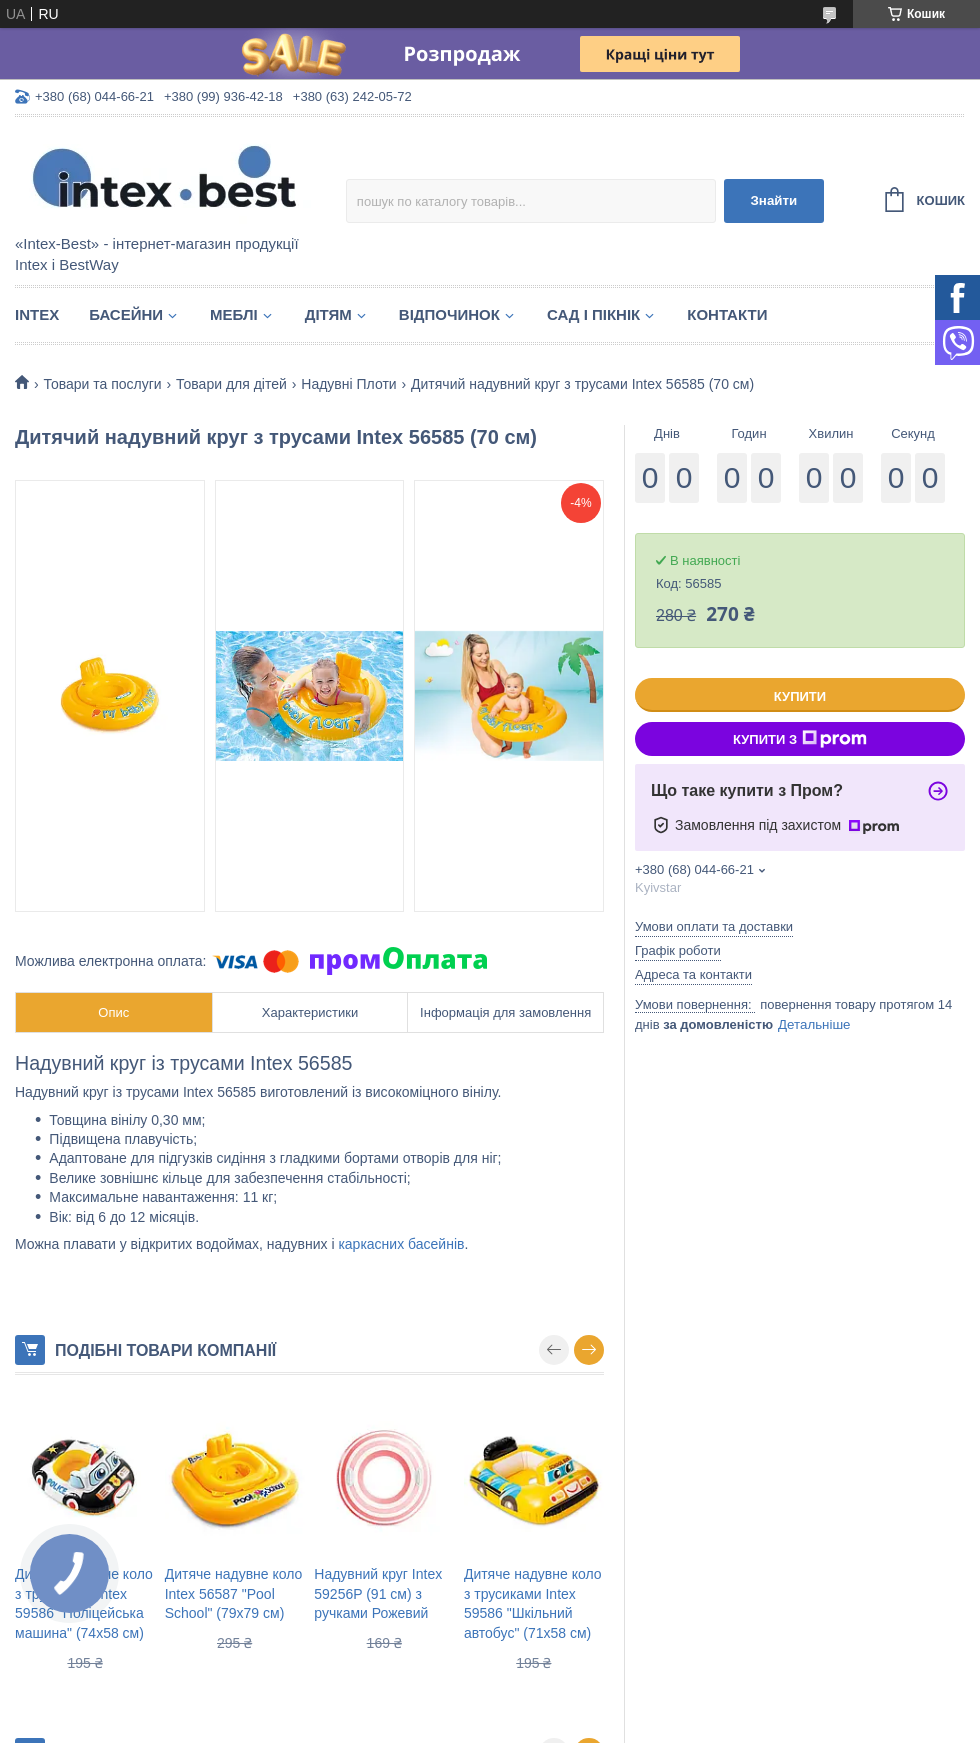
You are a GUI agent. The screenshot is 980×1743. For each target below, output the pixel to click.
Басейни (126, 314)
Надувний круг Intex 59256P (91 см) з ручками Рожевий (378, 1593)
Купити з (800, 739)
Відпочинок (449, 314)
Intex (37, 314)
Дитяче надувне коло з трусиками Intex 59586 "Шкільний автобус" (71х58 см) (533, 1603)
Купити (800, 696)
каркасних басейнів (401, 1244)
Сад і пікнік (593, 314)
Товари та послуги (102, 384)
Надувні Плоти (348, 384)
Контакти (727, 314)
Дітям (328, 314)
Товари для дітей (231, 384)
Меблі (234, 314)
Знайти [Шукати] (773, 200)
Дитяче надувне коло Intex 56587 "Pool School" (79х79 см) (234, 1593)
